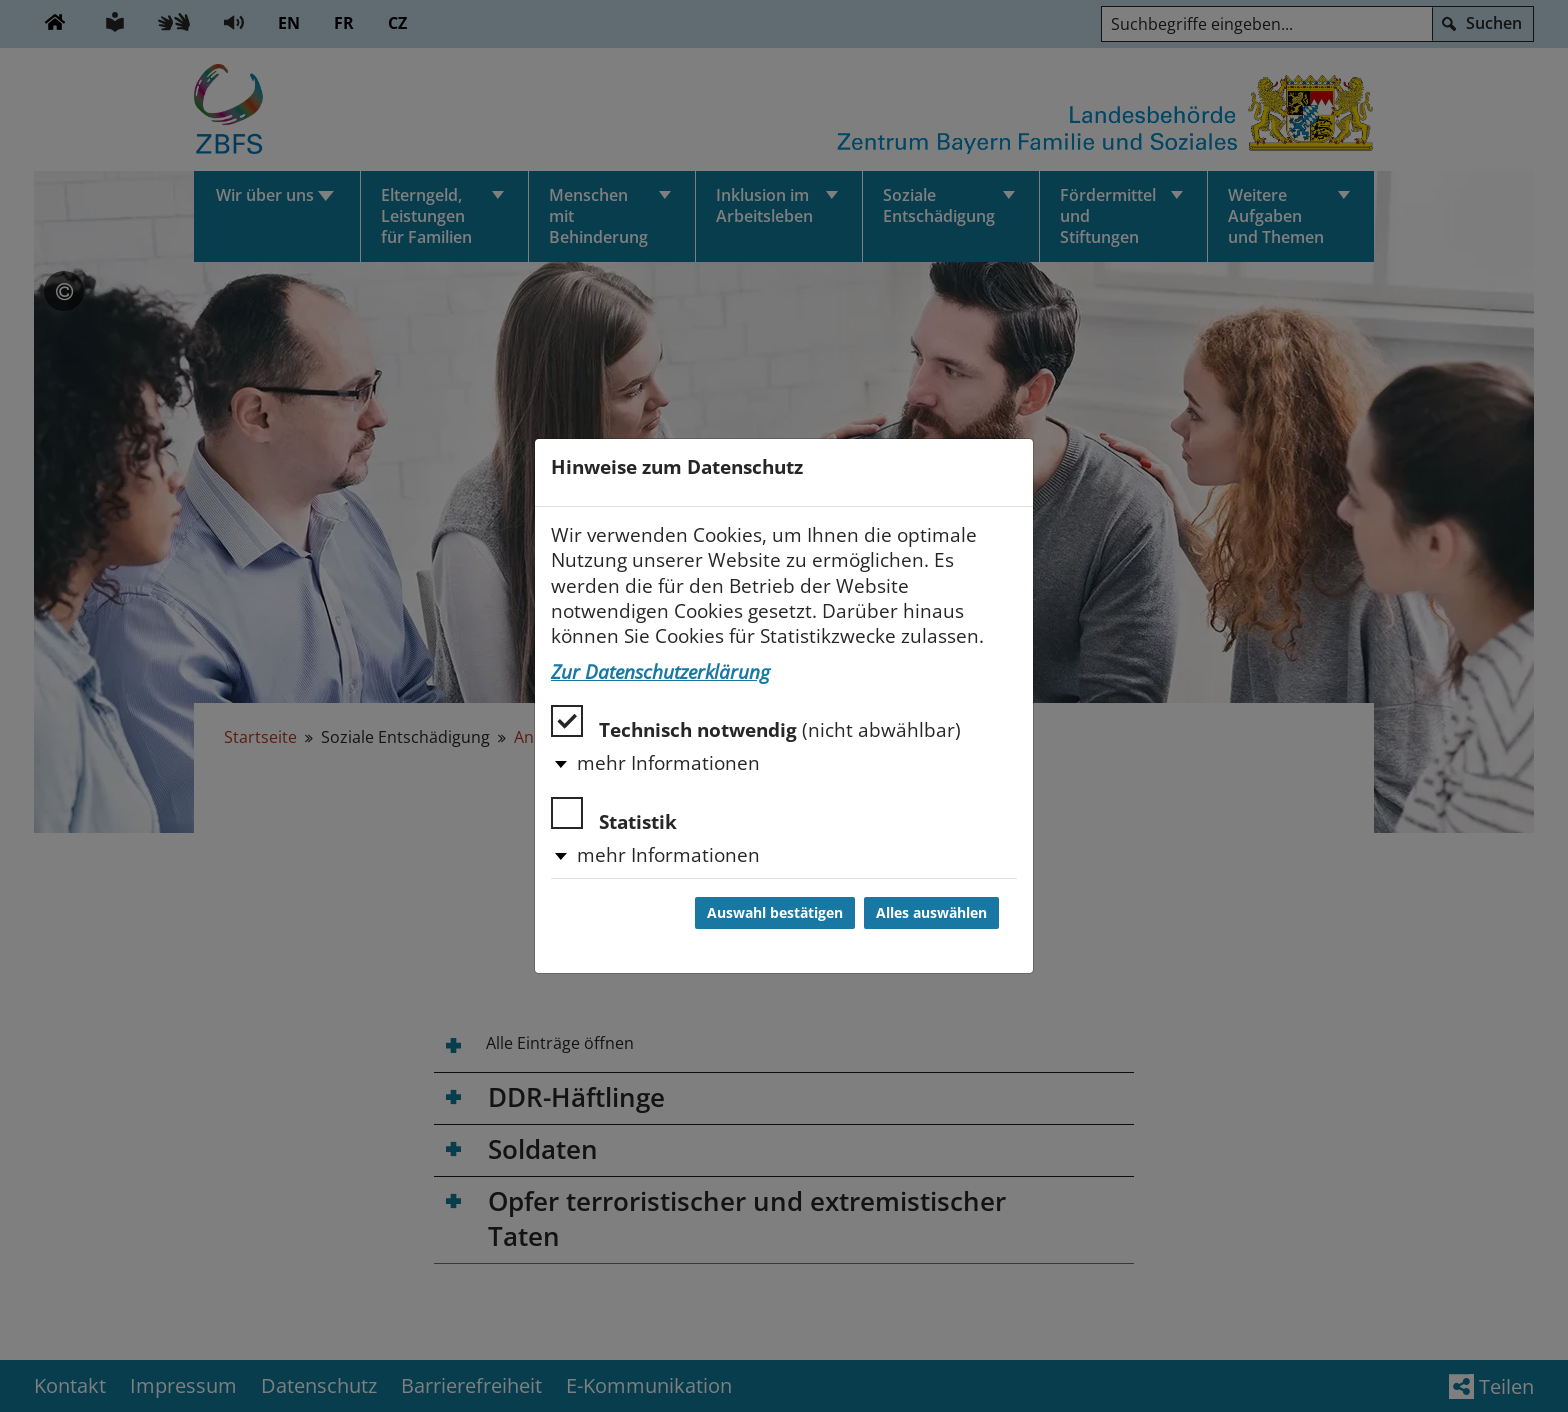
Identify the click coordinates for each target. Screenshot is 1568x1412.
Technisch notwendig (756, 723)
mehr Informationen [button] (668, 763)
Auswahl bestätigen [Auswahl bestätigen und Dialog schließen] (775, 913)
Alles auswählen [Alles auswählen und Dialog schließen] (931, 913)
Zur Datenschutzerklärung (660, 672)
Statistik (614, 815)
